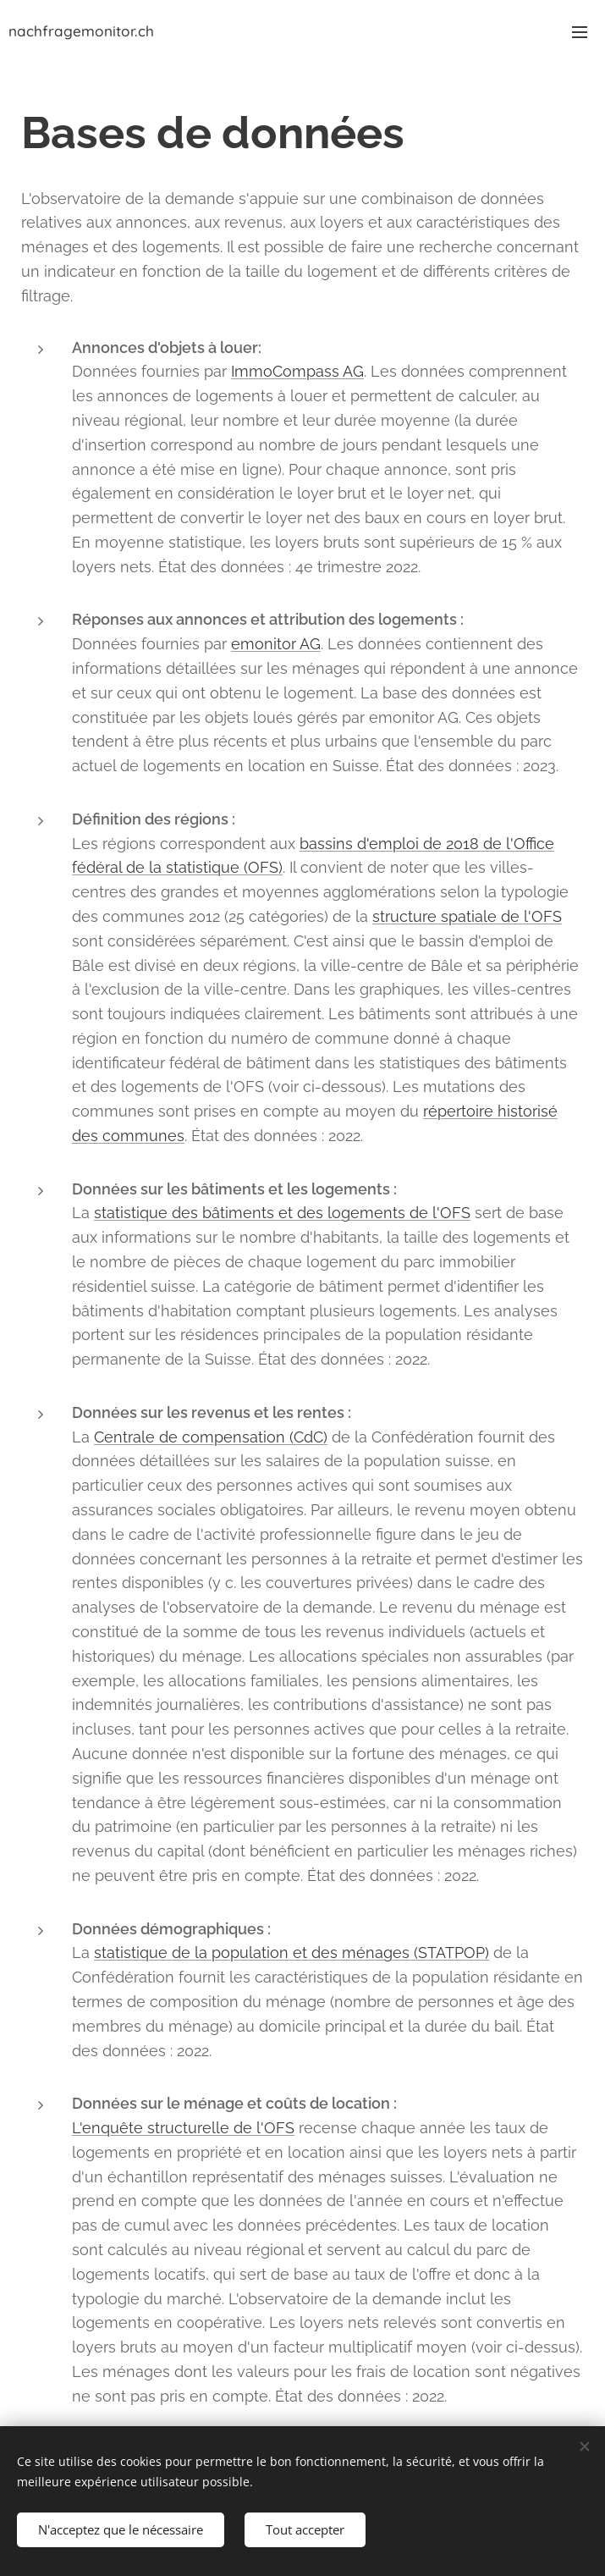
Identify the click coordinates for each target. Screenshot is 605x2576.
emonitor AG (276, 644)
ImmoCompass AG (297, 371)
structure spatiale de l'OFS (467, 916)
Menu (579, 32)
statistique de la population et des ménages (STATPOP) (291, 1952)
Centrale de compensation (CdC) (210, 1437)
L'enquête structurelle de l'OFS (183, 2128)
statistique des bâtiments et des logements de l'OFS (282, 1213)
